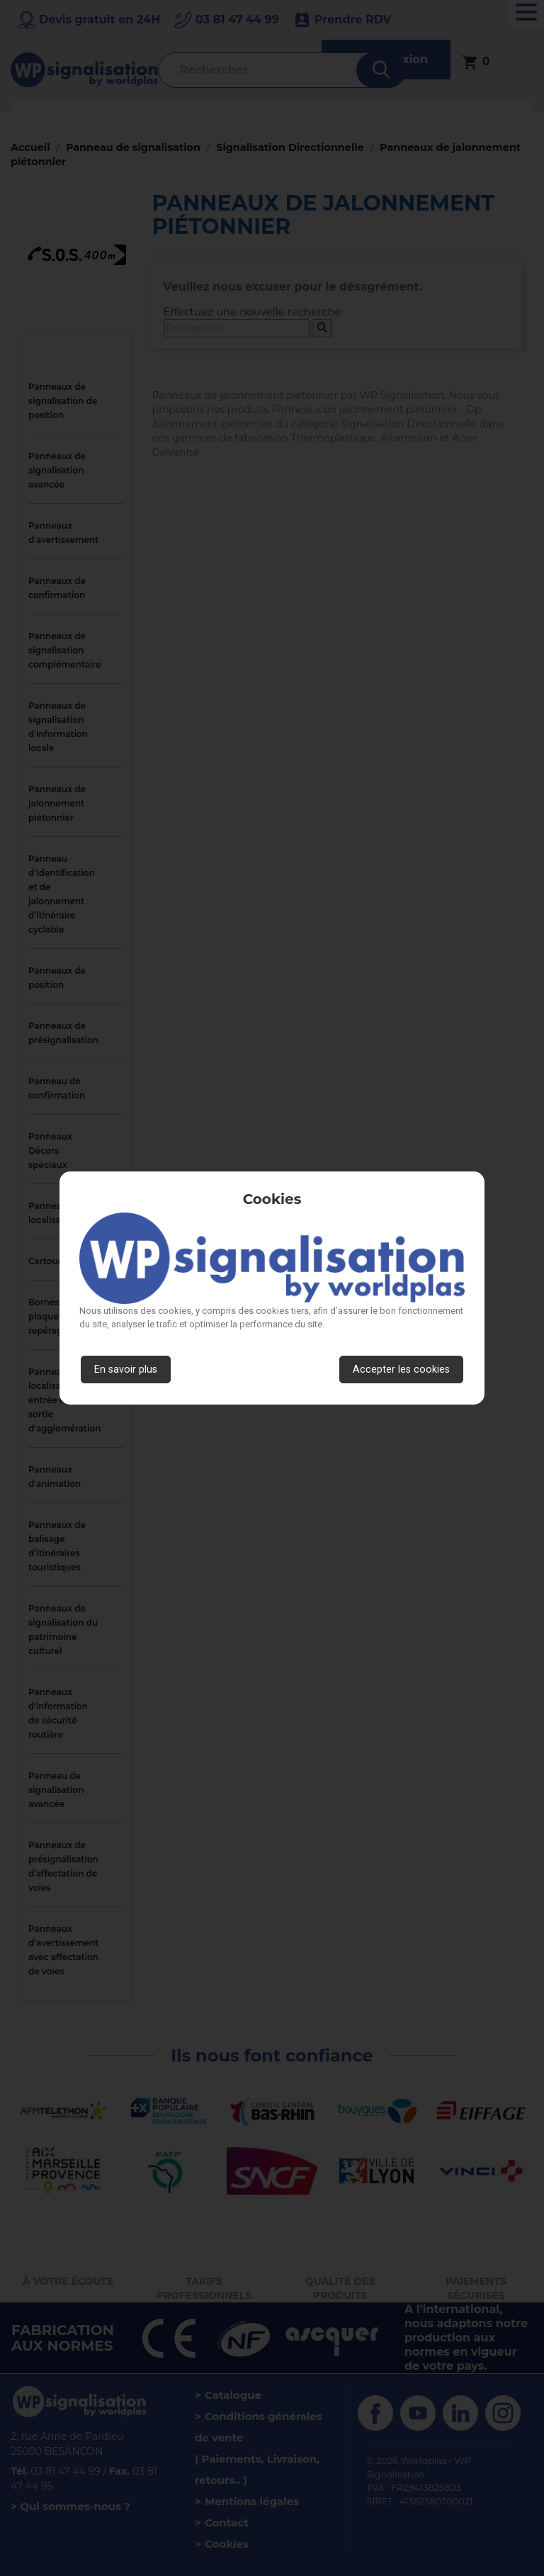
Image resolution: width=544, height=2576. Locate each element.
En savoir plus (125, 1369)
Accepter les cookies (401, 1369)
